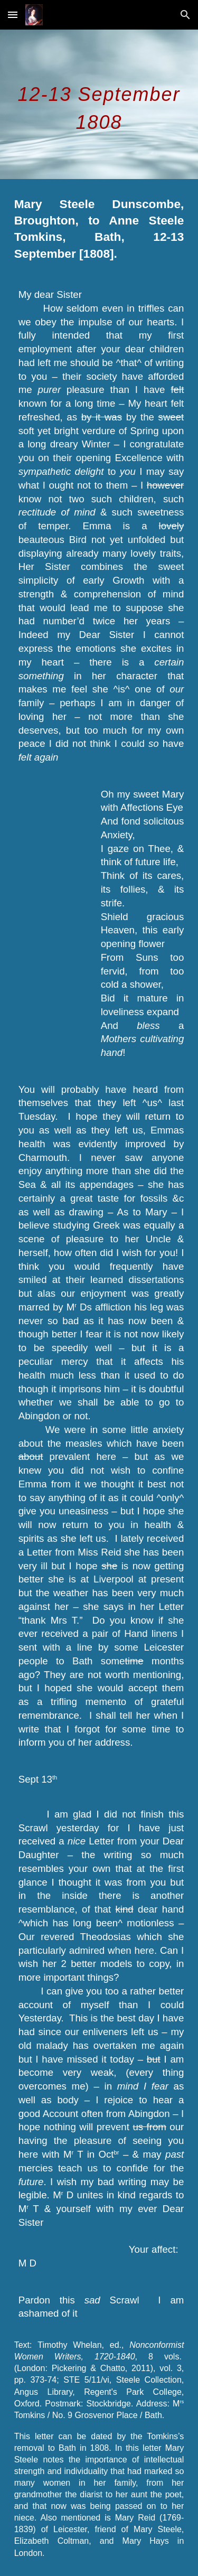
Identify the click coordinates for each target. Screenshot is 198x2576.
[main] (99, 104)
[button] (12, 14)
